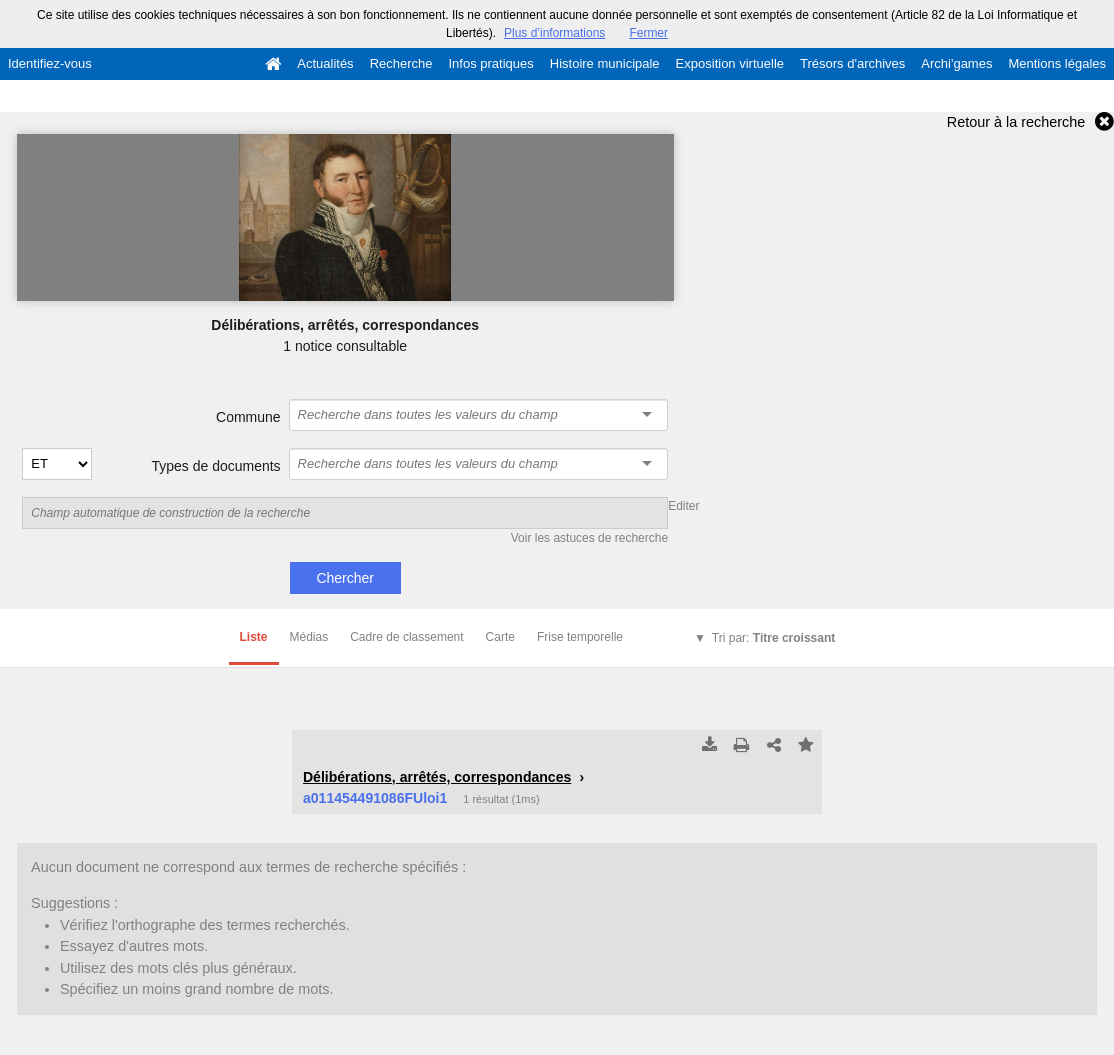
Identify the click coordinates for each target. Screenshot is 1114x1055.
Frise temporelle (580, 637)
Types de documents (215, 466)
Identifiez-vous (50, 63)
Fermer (648, 33)
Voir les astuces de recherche (589, 538)
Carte (500, 637)
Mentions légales (1057, 63)
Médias (309, 637)
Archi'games (956, 63)
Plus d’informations (554, 33)
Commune (248, 417)
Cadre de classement (406, 637)
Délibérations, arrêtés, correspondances (437, 777)
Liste (254, 637)
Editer (683, 506)
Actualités (325, 63)
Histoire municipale (605, 63)
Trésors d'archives (852, 63)
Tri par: (773, 638)
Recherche (401, 63)
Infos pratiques (491, 63)
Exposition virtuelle (730, 63)
